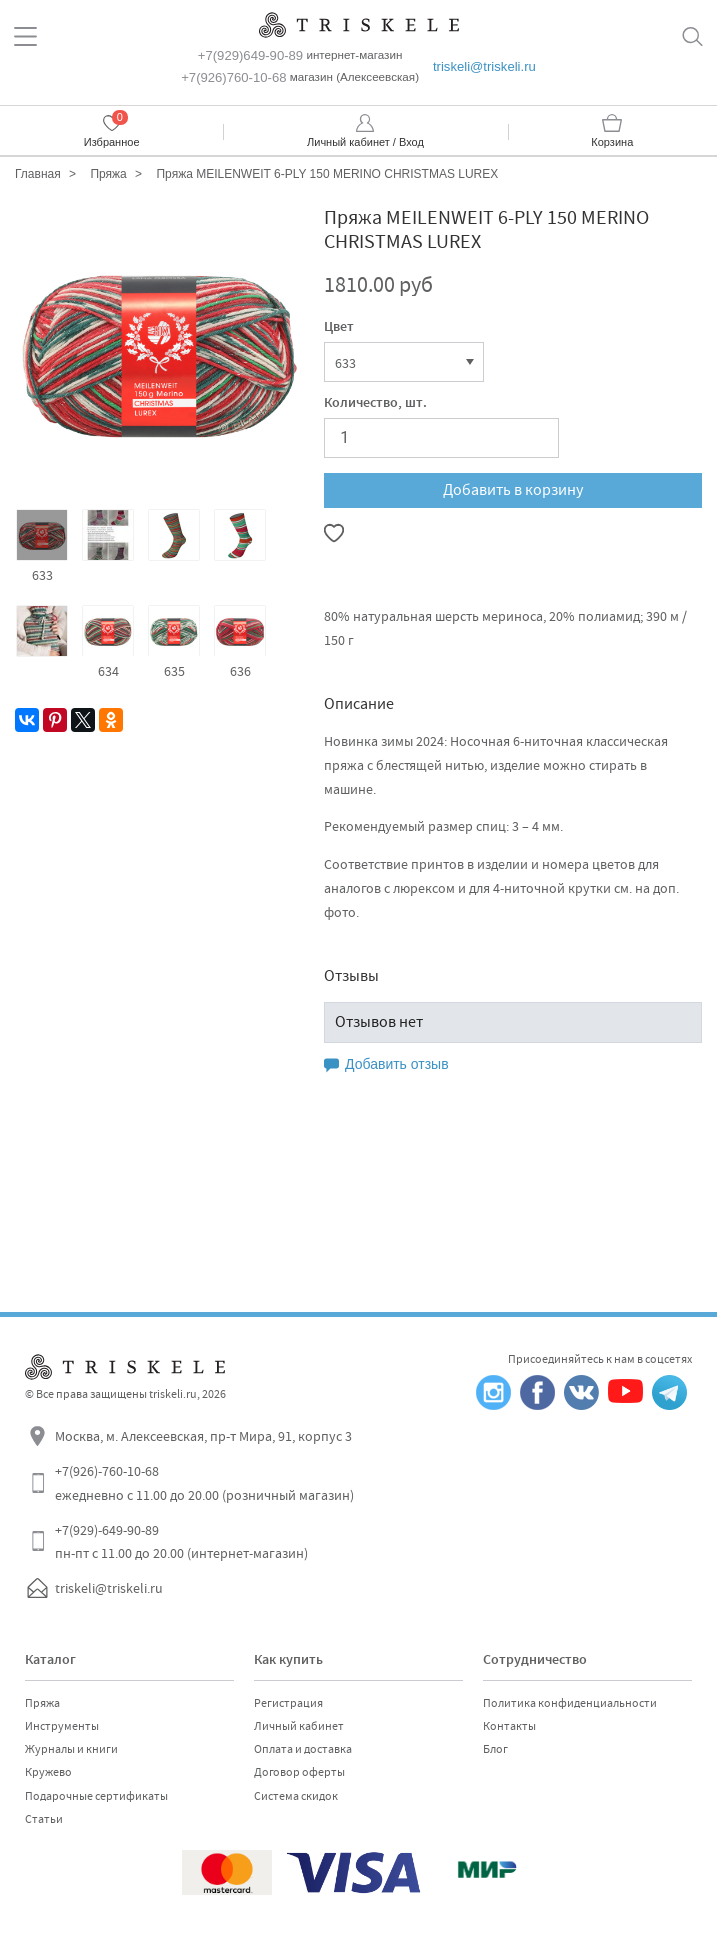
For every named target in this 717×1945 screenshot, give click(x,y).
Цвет (339, 328)
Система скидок (296, 1796)
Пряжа (42, 1703)
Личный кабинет (299, 1726)
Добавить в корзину (513, 490)
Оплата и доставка (303, 1749)
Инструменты (62, 1726)
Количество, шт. (375, 404)
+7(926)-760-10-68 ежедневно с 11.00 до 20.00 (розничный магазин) (204, 1483)
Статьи (44, 1819)
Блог (495, 1749)
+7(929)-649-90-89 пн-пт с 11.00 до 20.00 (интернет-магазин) (181, 1542)
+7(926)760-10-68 (233, 77)
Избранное (112, 142)
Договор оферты (299, 1772)
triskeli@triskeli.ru (484, 66)
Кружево (48, 1772)
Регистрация (288, 1703)
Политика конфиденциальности (570, 1703)
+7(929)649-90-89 (250, 55)
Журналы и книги (71, 1749)
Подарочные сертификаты (96, 1796)
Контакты (509, 1726)
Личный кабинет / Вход (365, 142)
